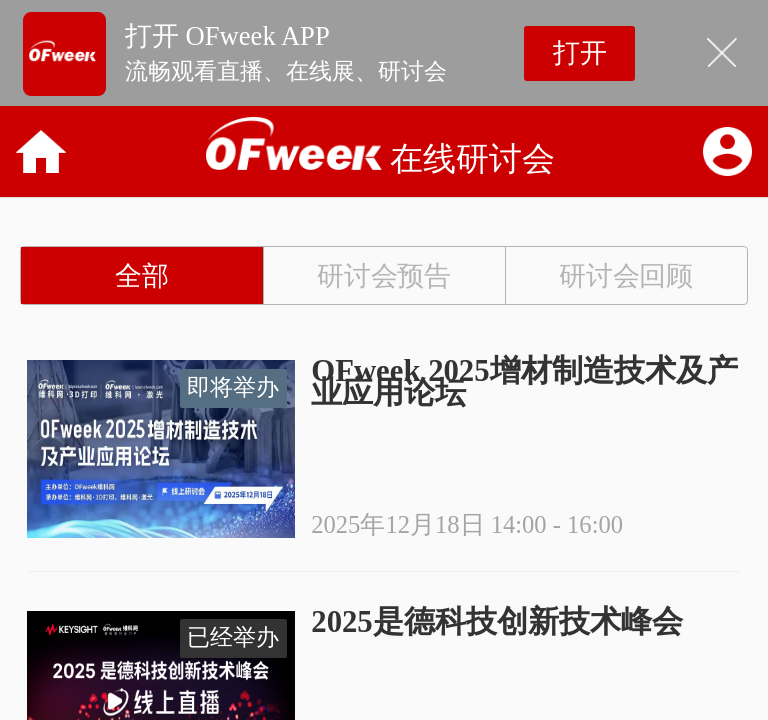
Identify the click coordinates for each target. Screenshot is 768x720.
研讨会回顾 (626, 276)
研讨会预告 (384, 276)
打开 (580, 53)
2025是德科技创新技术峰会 (496, 622)
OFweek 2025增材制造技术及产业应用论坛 (524, 382)
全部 (142, 276)
